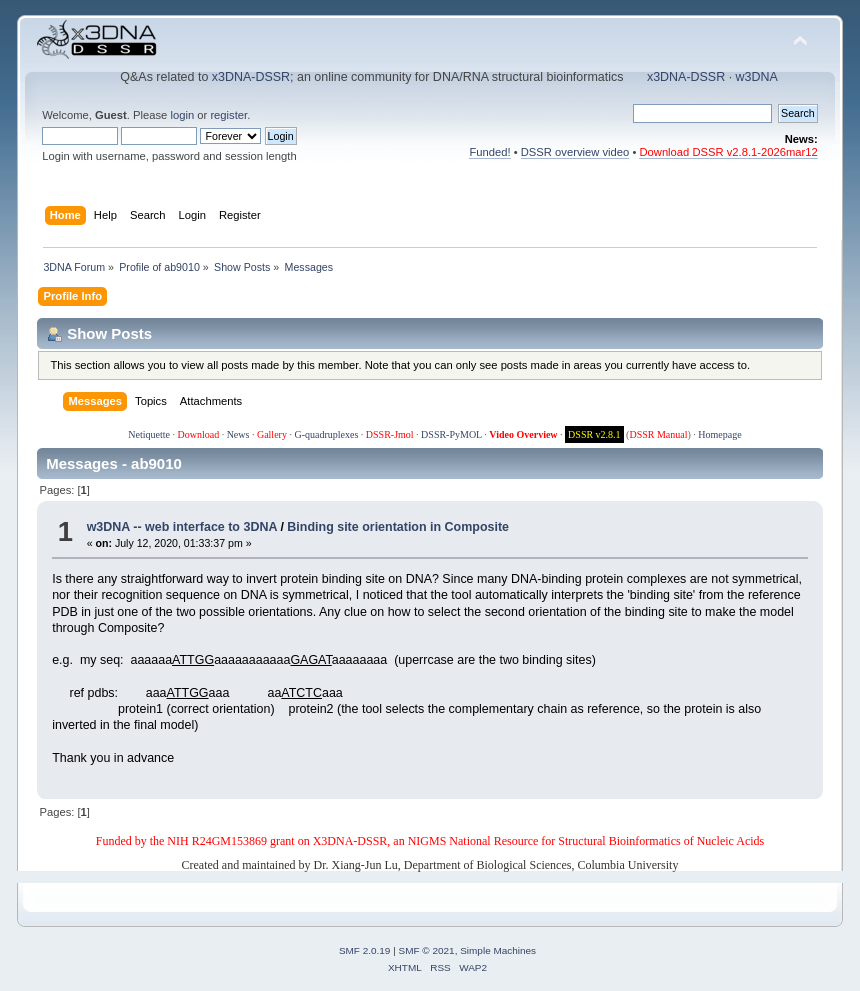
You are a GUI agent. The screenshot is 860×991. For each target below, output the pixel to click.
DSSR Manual (658, 434)
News (238, 434)
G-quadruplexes (326, 434)
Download (198, 434)
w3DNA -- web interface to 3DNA (182, 527)
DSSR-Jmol (390, 434)
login (182, 115)
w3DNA (757, 77)
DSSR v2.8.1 (594, 434)
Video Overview (523, 434)
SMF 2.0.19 (365, 950)
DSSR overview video (575, 152)
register (228, 115)
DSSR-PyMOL (451, 434)
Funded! (489, 152)
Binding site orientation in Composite (398, 527)
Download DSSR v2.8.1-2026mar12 (728, 152)
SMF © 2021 (427, 950)
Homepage (719, 434)
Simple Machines (498, 950)
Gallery (272, 434)
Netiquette (149, 434)
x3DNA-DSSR (251, 77)
